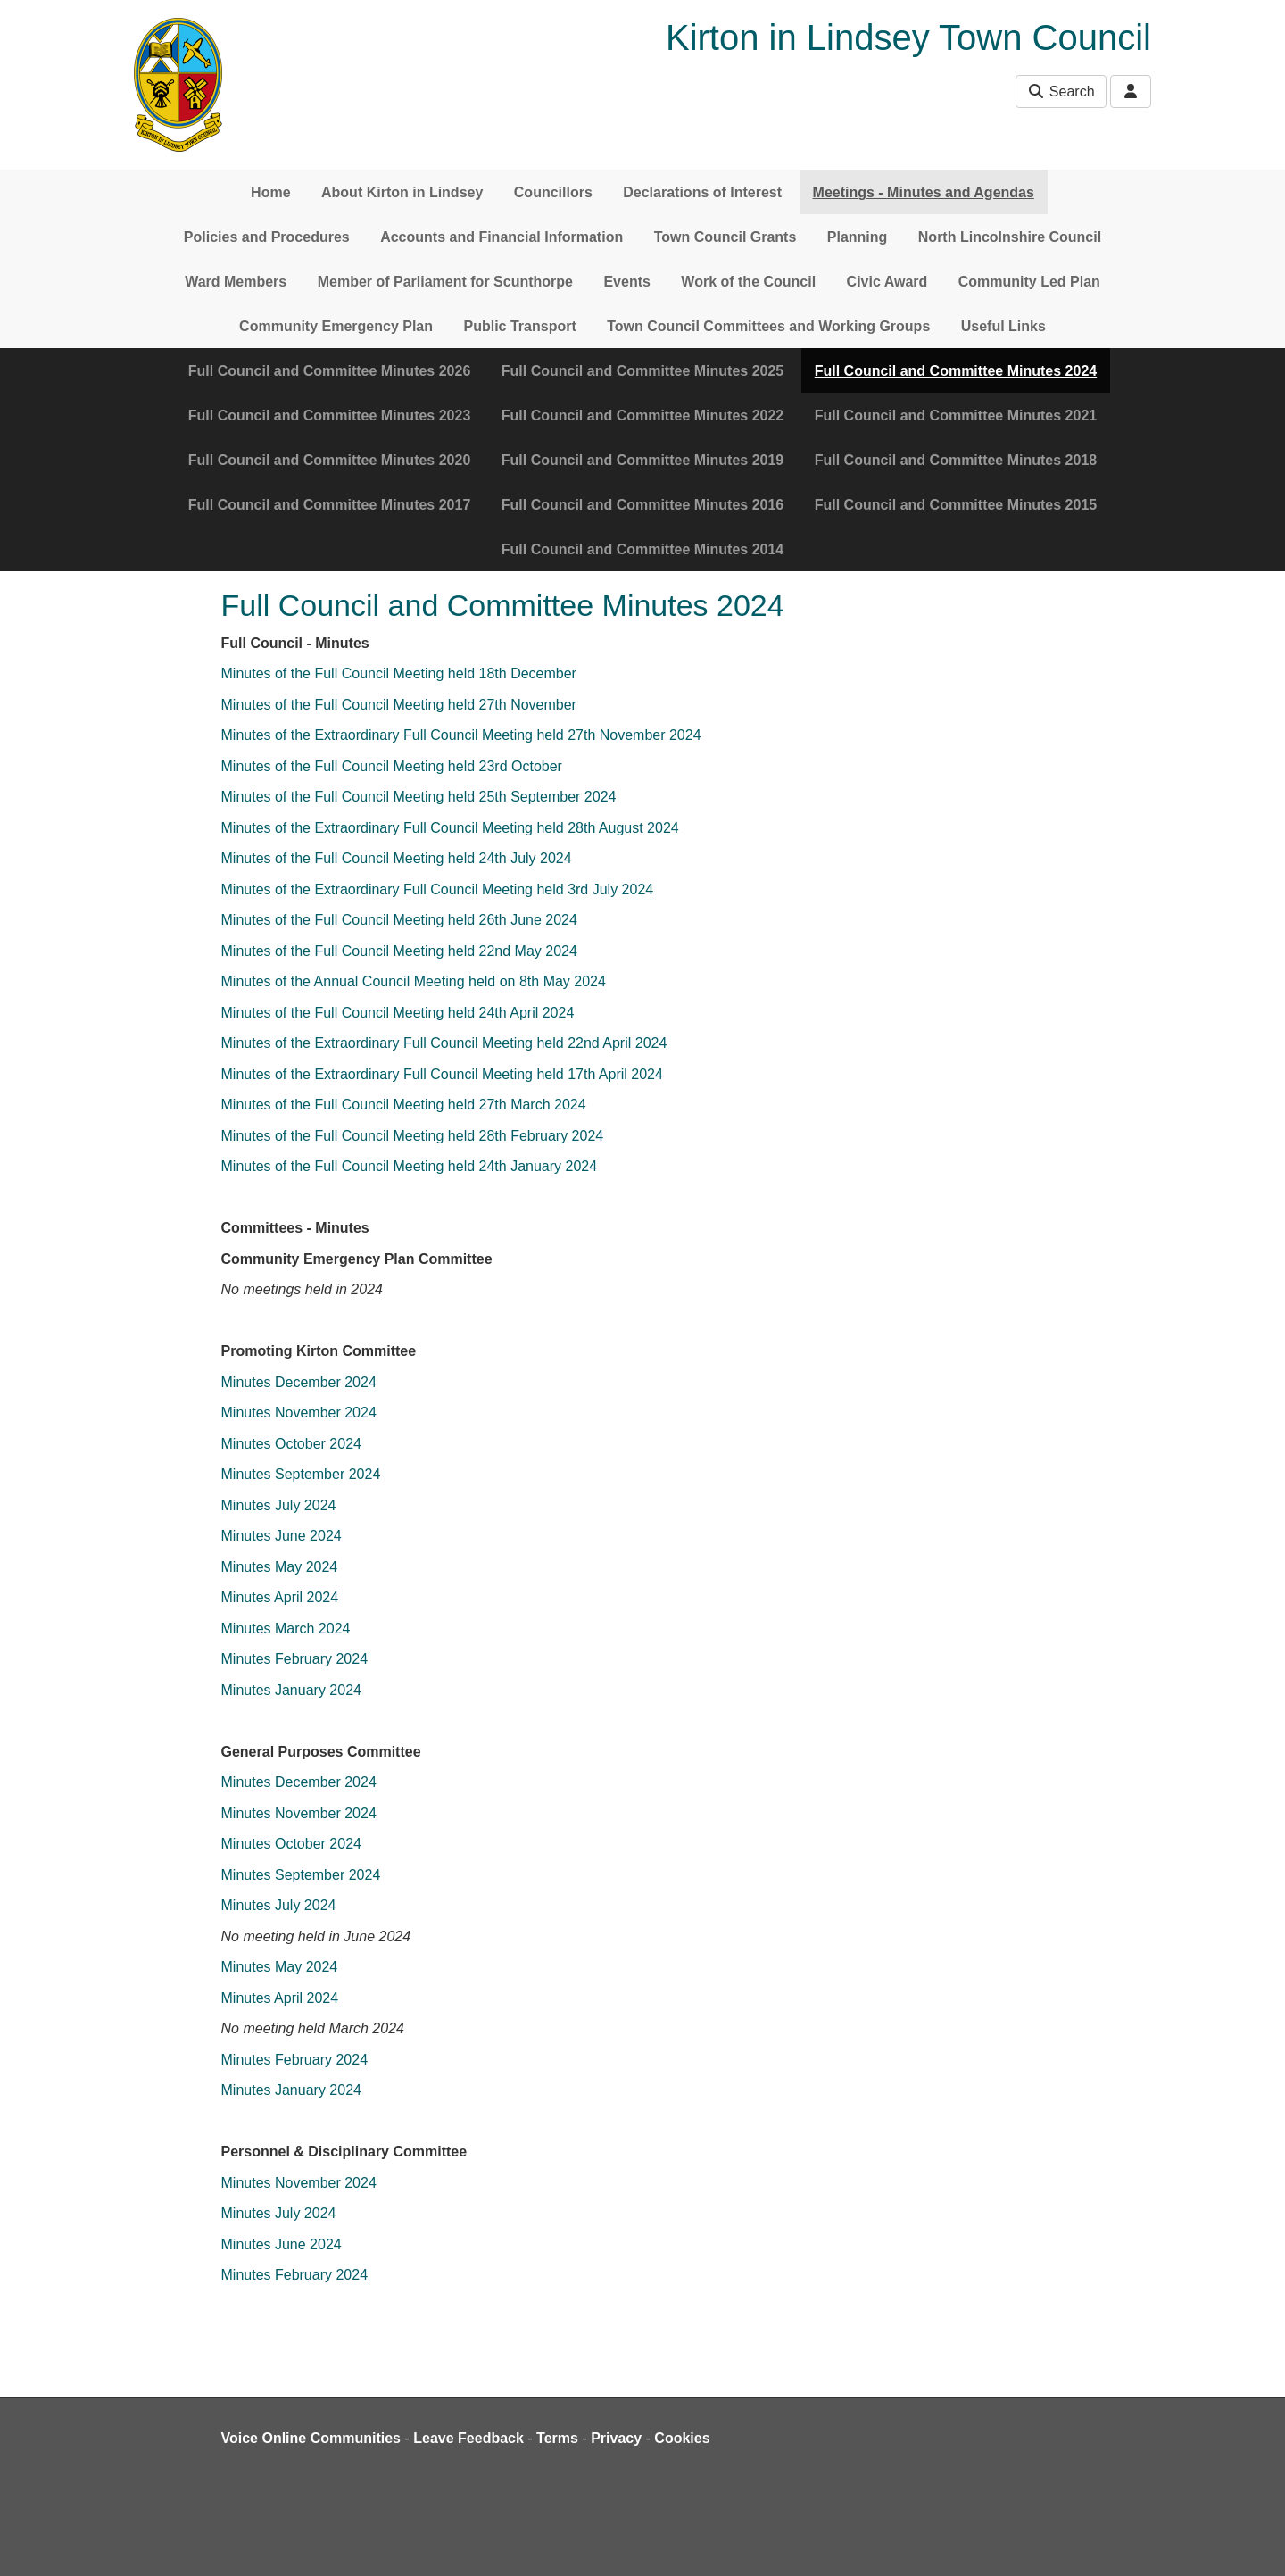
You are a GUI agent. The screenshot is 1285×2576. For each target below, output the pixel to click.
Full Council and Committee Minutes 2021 (956, 415)
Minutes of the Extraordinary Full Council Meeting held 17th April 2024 (442, 1074)
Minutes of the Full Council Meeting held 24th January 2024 (409, 1166)
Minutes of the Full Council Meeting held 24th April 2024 (399, 1012)
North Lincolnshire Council (1009, 237)
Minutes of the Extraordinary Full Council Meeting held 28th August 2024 (450, 827)
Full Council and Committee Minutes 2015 (956, 504)
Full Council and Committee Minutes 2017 (329, 504)
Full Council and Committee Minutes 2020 (329, 460)
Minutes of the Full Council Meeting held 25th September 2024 (419, 796)
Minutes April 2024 (280, 1597)
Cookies (681, 2438)
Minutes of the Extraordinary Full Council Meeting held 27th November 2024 (463, 735)
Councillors (553, 192)
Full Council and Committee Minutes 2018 (956, 460)
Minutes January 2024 (291, 1690)
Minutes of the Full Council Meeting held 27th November (401, 704)
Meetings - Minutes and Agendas (923, 192)
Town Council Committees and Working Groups (768, 326)
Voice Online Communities (311, 2438)
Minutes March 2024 (286, 1628)
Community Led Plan (1029, 281)
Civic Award (887, 281)
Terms (557, 2438)
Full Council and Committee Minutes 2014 (643, 549)
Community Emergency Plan (336, 326)
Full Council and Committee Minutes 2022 (643, 415)
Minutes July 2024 (278, 1505)
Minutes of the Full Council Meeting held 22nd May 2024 (399, 951)
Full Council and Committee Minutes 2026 (329, 370)
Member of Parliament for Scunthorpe (445, 281)
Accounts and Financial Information (501, 237)
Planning (857, 237)
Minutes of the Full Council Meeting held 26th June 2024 (399, 919)
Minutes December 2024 (299, 1382)
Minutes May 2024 (281, 1567)
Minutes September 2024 (303, 1474)
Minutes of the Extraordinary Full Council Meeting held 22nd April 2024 (444, 1043)
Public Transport (520, 326)
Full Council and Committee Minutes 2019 (643, 460)
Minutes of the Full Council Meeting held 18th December (401, 673)
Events (626, 281)
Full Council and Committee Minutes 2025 (643, 370)
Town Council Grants (725, 237)
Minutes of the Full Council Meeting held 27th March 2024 (406, 1104)
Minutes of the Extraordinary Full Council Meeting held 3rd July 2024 (437, 889)
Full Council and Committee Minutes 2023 (329, 415)
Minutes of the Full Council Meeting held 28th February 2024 (414, 1135)
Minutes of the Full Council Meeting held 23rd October (391, 766)
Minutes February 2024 (295, 1658)
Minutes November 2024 (299, 1412)
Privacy (616, 2438)
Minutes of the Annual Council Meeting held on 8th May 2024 (413, 981)
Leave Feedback (468, 2438)
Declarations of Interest (702, 192)
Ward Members (235, 281)
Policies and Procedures (267, 237)
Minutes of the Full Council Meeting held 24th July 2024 (396, 858)
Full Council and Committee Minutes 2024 (956, 370)
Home (270, 192)
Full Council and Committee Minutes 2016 (643, 504)
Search (1060, 91)
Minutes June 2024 (283, 1535)
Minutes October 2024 (291, 1443)
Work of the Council (748, 281)
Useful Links (1003, 326)
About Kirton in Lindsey (402, 192)
